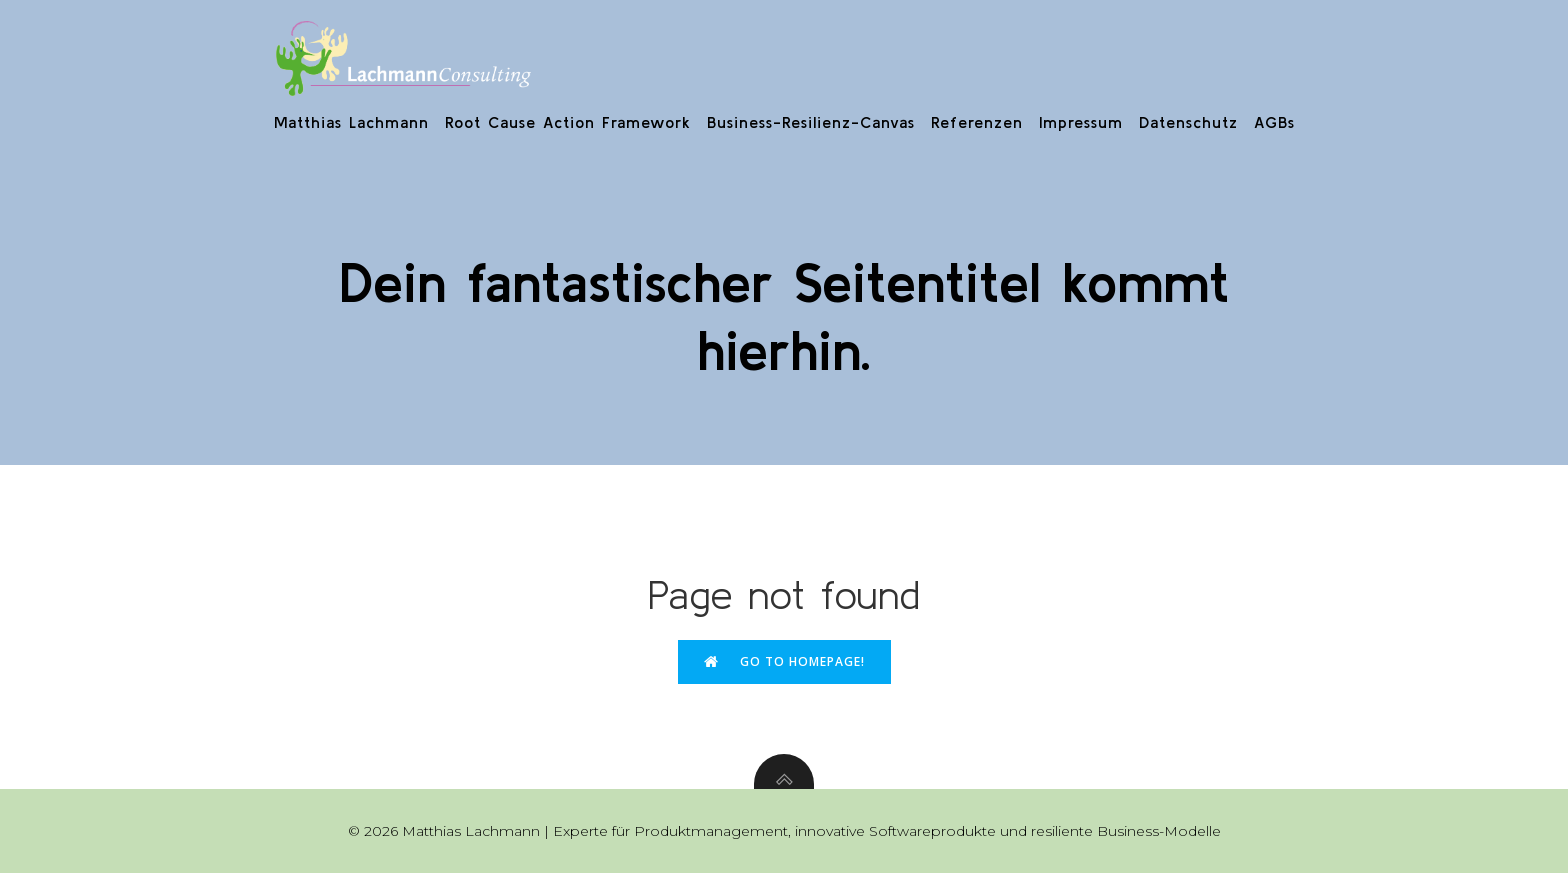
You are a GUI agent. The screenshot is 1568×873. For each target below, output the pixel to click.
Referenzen (977, 122)
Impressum (1081, 122)
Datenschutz (1188, 122)
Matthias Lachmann (351, 122)
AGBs (1274, 122)
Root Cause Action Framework (568, 122)
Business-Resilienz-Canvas (811, 122)
